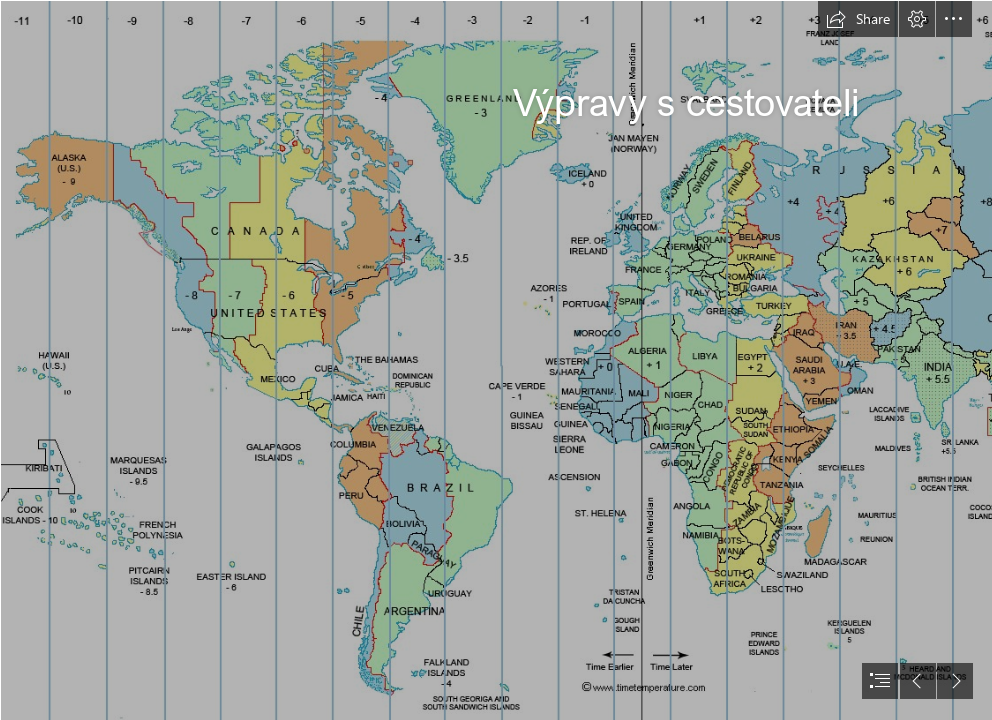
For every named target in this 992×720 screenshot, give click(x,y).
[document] (496, 360)
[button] (858, 19)
